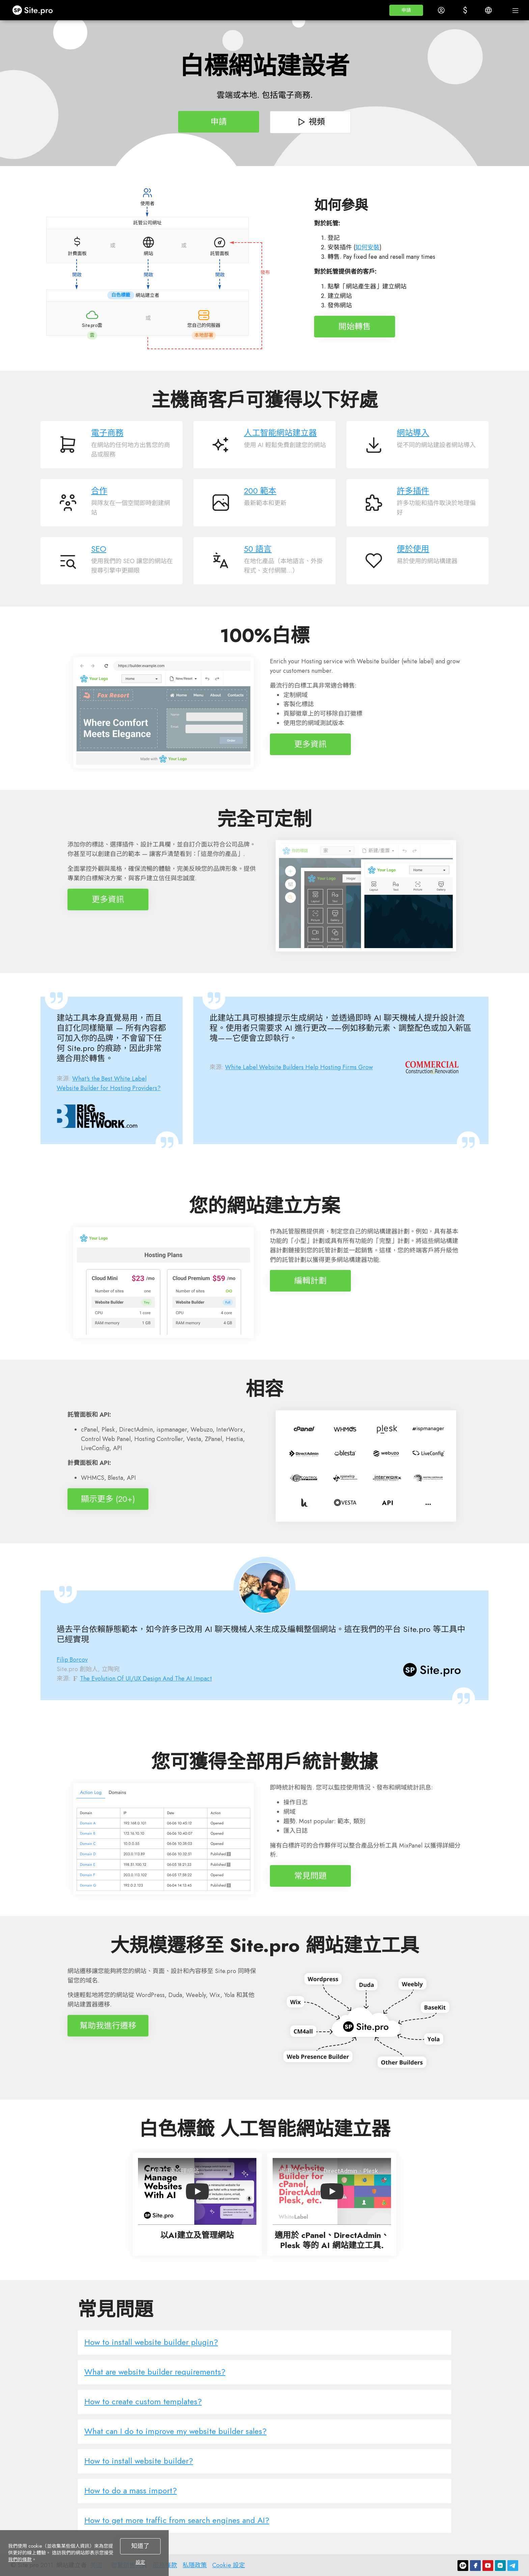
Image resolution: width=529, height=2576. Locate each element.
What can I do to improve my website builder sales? (175, 2431)
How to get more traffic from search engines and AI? (176, 2520)
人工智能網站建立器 (280, 433)
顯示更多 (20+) (108, 1499)
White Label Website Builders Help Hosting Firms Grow (299, 1067)
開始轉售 (354, 326)
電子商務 (107, 433)
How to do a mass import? (130, 2490)
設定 (140, 2562)
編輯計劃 (310, 1280)
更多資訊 (310, 744)
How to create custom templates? (143, 2401)
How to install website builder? (138, 2461)
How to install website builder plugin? (151, 2342)
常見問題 (310, 1876)
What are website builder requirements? (154, 2372)
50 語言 (258, 549)
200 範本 (260, 491)
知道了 (140, 2546)
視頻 (310, 122)
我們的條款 (20, 2559)
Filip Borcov (72, 1659)
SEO (98, 549)
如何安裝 (367, 247)
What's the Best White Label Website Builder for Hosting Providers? (109, 1083)
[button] (406, 10)
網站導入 (413, 433)
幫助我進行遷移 (108, 2025)
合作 (99, 491)
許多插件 (413, 491)
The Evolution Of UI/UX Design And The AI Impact (146, 1678)
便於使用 (413, 549)
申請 (219, 122)
